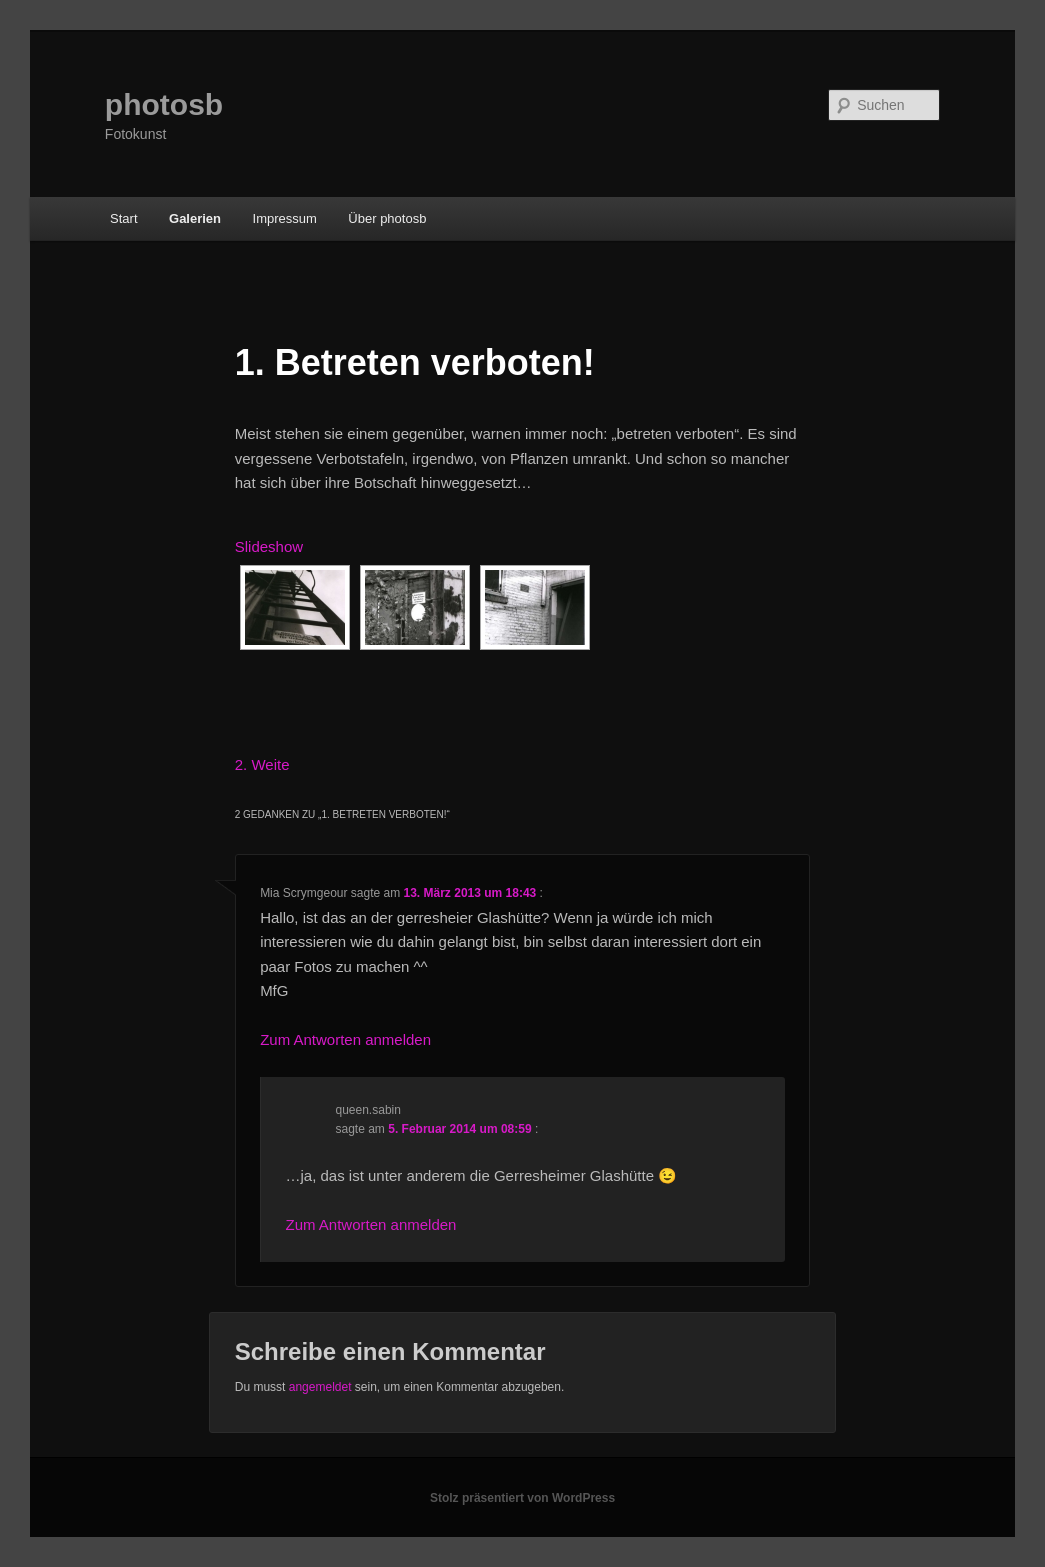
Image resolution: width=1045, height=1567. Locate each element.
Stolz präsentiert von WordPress (522, 1498)
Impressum (285, 218)
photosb (164, 104)
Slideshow (269, 546)
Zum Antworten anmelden (345, 1039)
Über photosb (387, 218)
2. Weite (262, 764)
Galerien (195, 218)
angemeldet (320, 1387)
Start (123, 218)
